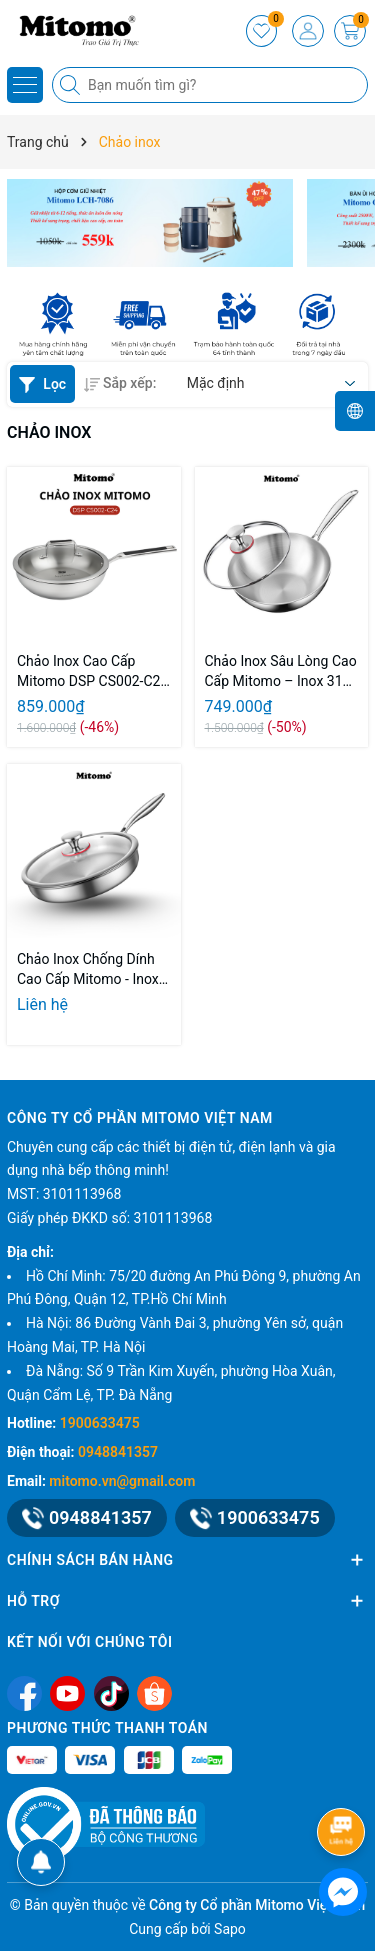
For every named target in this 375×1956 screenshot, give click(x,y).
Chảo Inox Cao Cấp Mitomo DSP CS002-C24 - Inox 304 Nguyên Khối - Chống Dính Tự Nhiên (92, 672)
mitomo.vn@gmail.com (122, 1481)
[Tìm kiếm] (72, 85)
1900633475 (100, 1423)
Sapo (230, 1929)
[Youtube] (67, 1692)
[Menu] (25, 85)
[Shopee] (154, 1692)
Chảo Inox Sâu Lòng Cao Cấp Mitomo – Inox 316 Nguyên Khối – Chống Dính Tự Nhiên (281, 672)
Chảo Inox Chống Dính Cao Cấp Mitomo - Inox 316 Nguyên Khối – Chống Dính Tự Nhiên (88, 970)
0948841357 (118, 1452)
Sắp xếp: (120, 383)
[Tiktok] (111, 1692)
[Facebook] (24, 1692)
